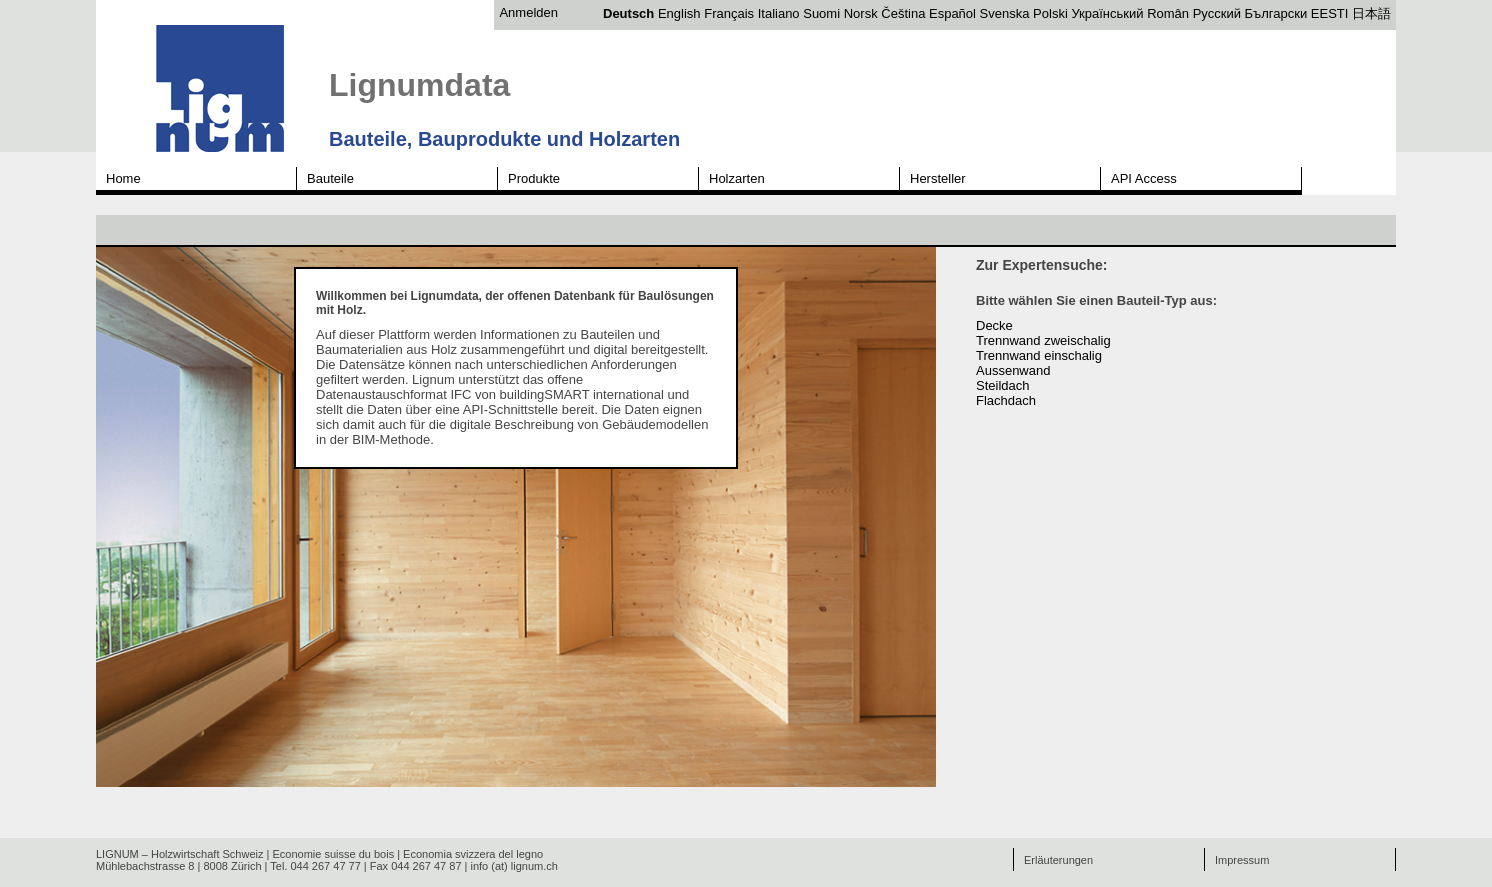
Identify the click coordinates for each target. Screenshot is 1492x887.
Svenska (1005, 13)
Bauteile (330, 178)
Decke (994, 325)
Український (1107, 13)
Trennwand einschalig (1039, 355)
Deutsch (628, 13)
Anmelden (528, 12)
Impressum (1242, 860)
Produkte (534, 178)
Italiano (779, 13)
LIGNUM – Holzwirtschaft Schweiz (180, 854)
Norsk (861, 13)
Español (952, 13)
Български (1276, 13)
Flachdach (1006, 400)
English (679, 13)
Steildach (1002, 385)
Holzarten (737, 178)
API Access (1144, 178)
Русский (1217, 13)
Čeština (903, 13)
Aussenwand (1013, 370)
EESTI (1330, 13)
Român (1168, 13)
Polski (1050, 13)
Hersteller (938, 178)
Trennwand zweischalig (1043, 340)
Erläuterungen (1058, 860)
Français (729, 13)
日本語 (1371, 13)
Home (123, 178)
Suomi (821, 13)
